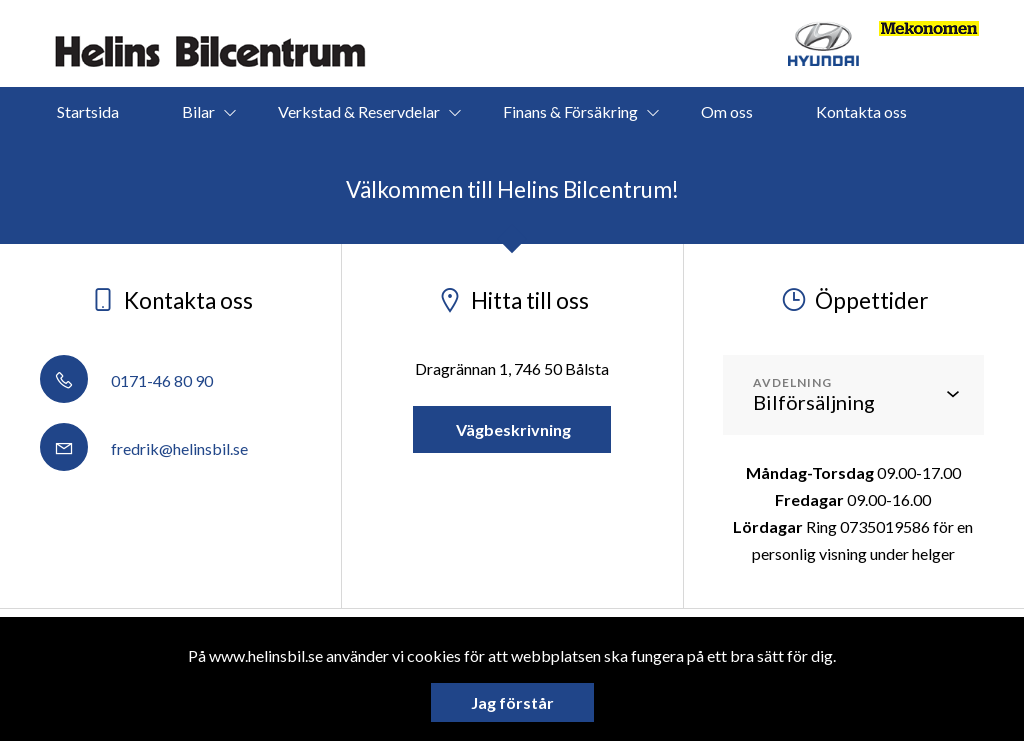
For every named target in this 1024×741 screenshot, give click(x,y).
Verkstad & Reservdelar (359, 111)
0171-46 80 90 (126, 380)
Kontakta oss (861, 111)
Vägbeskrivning (512, 429)
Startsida (88, 111)
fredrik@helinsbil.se (144, 448)
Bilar (198, 111)
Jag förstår (512, 702)
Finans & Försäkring (570, 111)
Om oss (727, 111)
